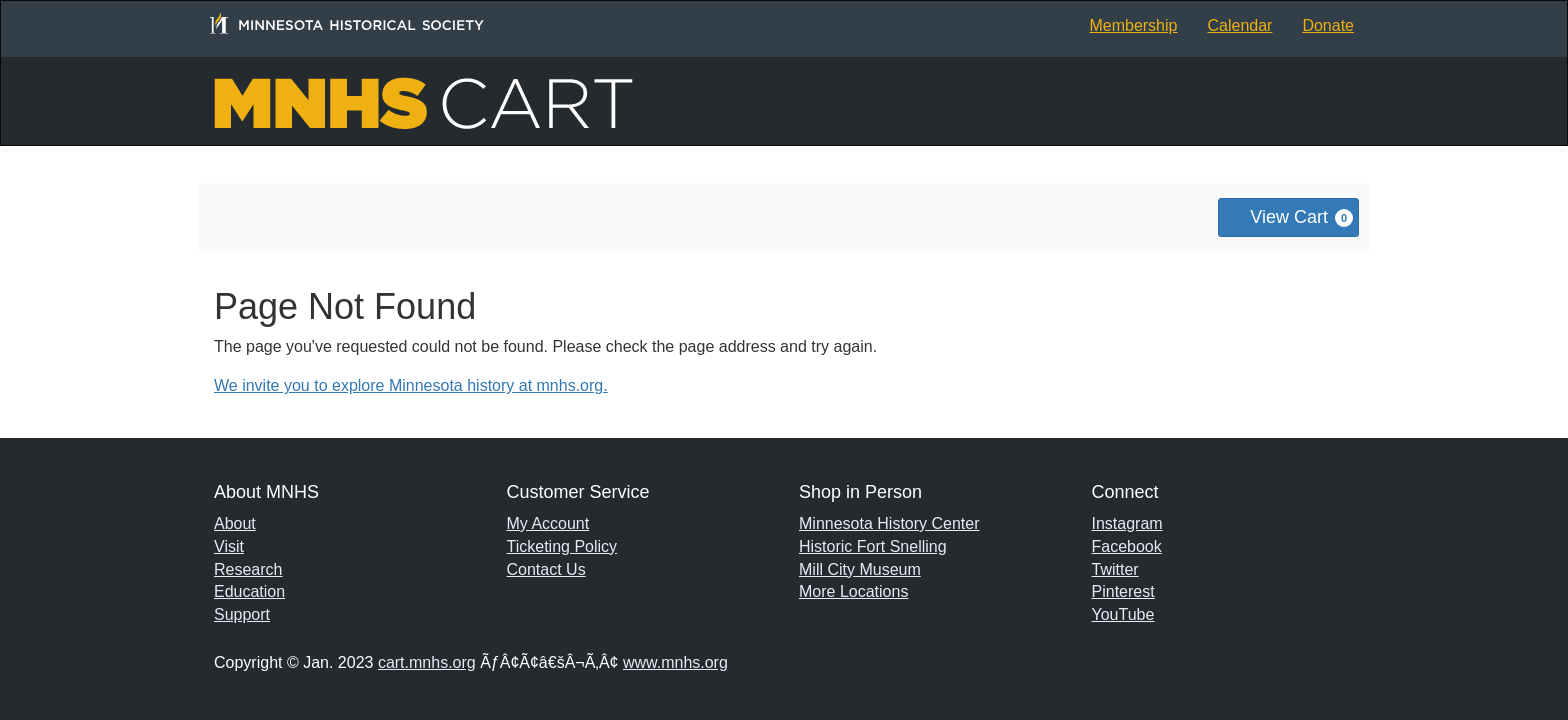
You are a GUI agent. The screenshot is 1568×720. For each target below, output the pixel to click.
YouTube (1123, 614)
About (235, 523)
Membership (1133, 25)
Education (249, 591)
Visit (229, 546)
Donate (1328, 25)
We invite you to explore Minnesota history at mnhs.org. (411, 385)
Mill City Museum (860, 569)
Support (242, 614)
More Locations (853, 591)
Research (248, 569)
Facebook (1127, 546)
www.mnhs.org (675, 662)
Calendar (1239, 25)
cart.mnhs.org (427, 662)
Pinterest (1123, 591)
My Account (548, 523)
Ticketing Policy (562, 546)
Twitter (1115, 569)
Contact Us (546, 569)
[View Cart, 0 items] (1288, 217)
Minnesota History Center (889, 523)
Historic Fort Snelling (873, 546)
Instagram (1127, 523)
